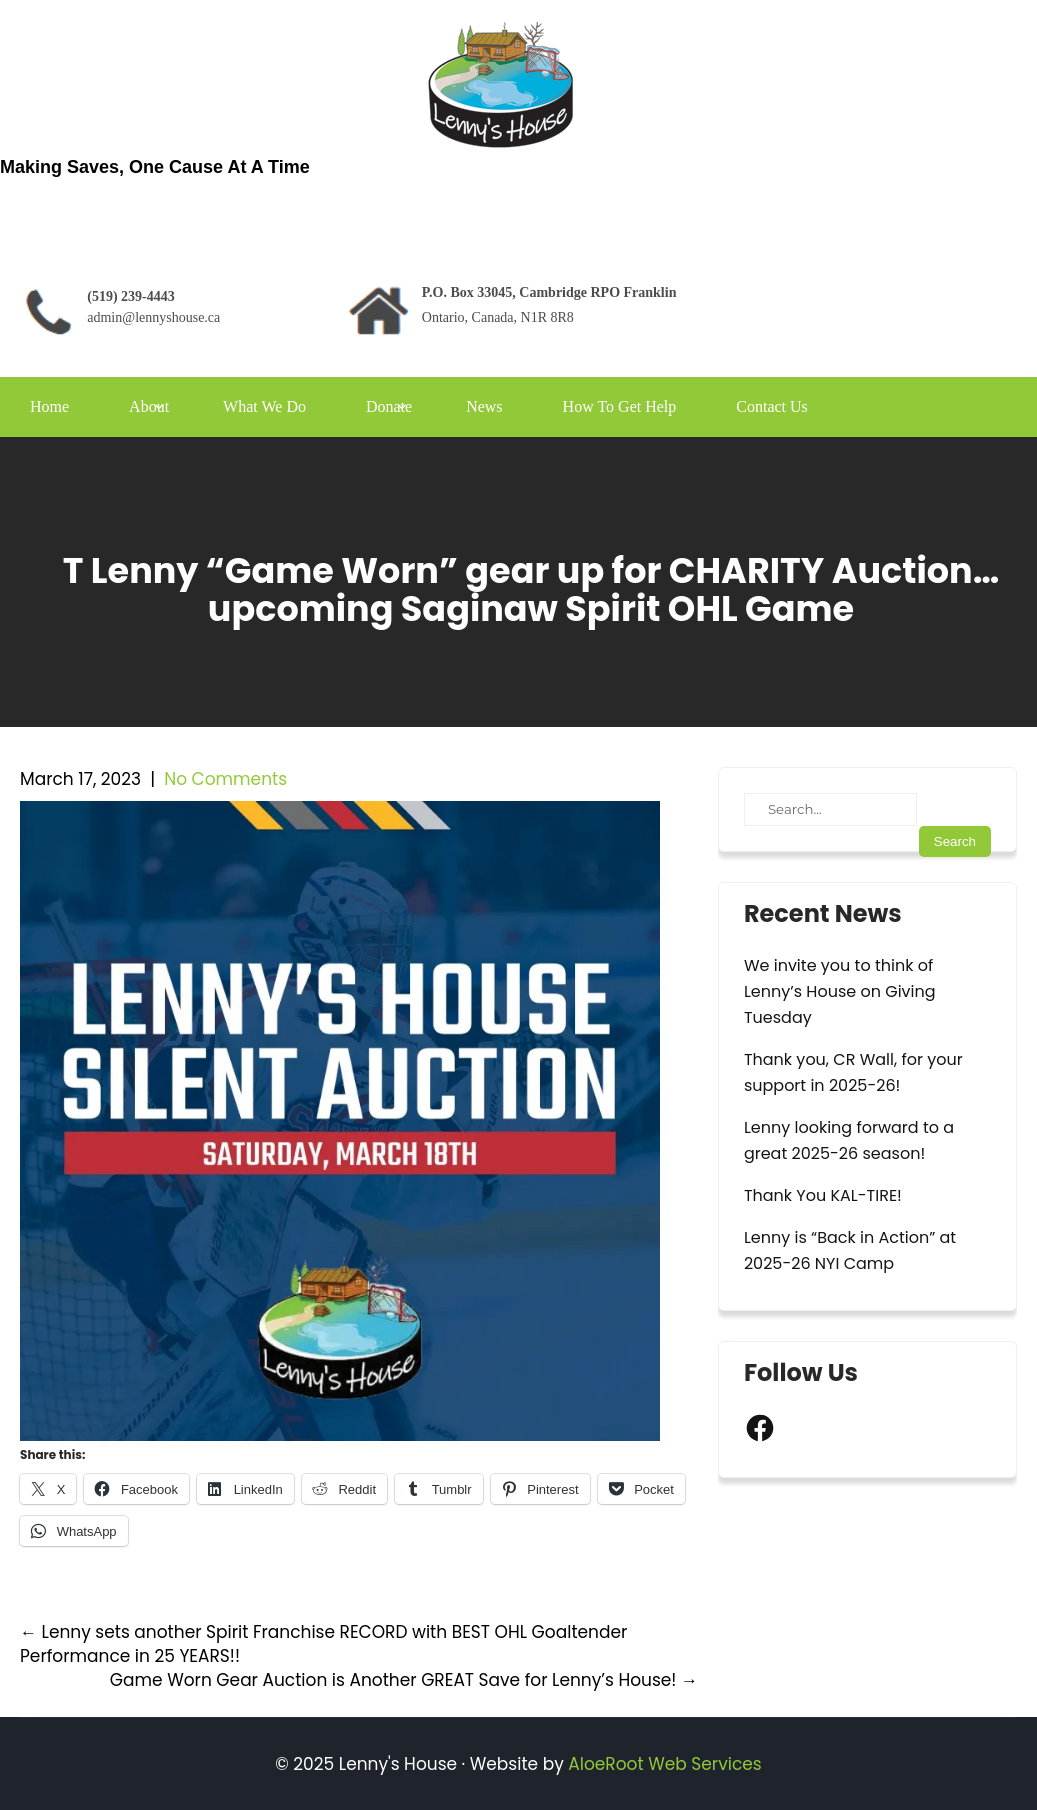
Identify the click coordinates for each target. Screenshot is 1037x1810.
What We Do (264, 406)
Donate (389, 406)
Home (49, 406)
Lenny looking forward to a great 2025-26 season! (849, 1140)
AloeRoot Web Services (664, 1764)
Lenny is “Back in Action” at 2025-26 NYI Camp (850, 1250)
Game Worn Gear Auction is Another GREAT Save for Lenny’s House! (404, 1680)
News (484, 406)
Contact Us (772, 406)
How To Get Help (620, 406)
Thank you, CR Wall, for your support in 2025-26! (853, 1072)
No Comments (225, 779)
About (149, 406)
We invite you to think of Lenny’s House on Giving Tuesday (840, 991)
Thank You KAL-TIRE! (823, 1195)
